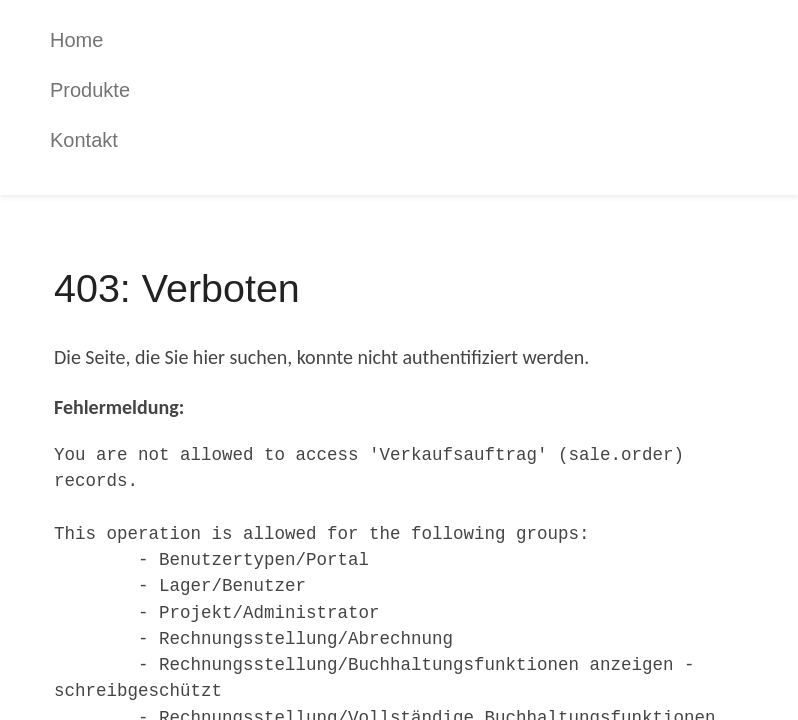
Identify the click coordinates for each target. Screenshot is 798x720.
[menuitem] (414, 40)
